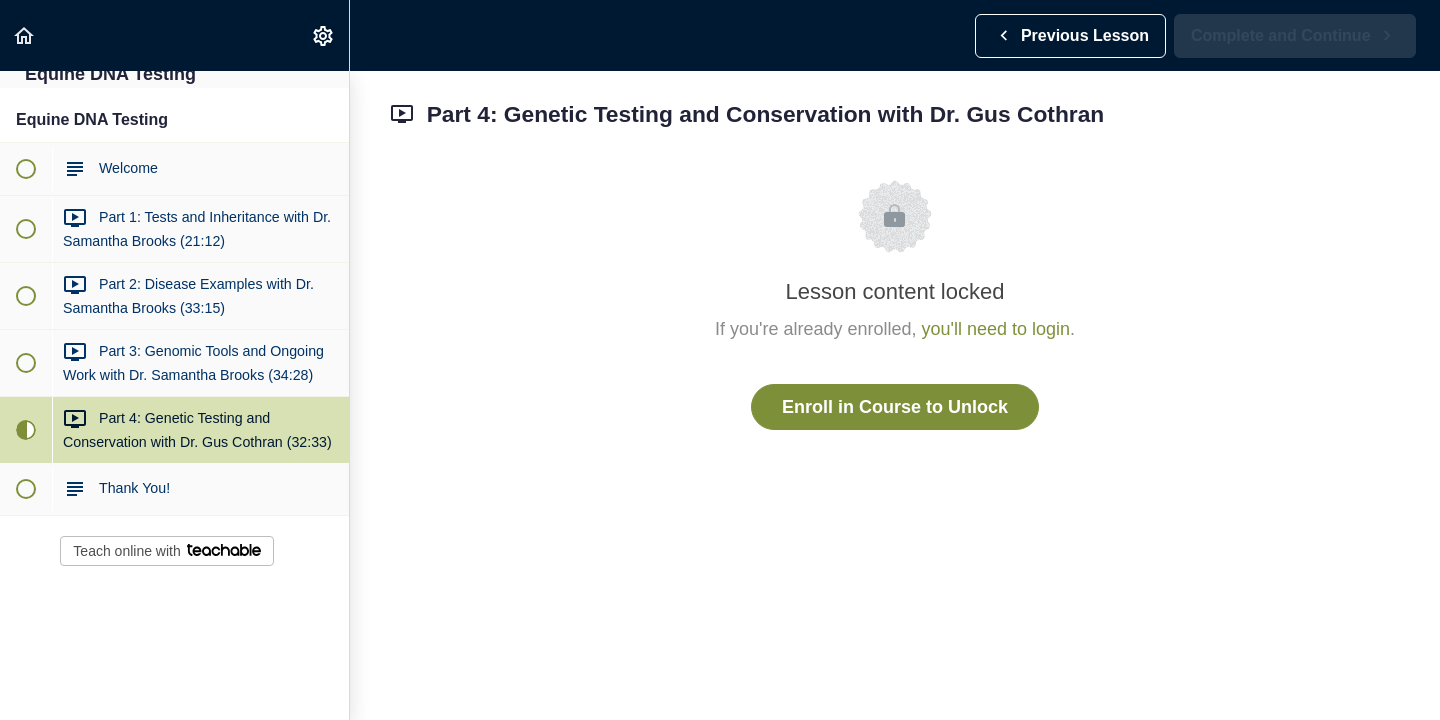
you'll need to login (996, 329)
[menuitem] (324, 35)
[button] (25, 35)
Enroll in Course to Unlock (895, 407)
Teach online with (166, 551)
